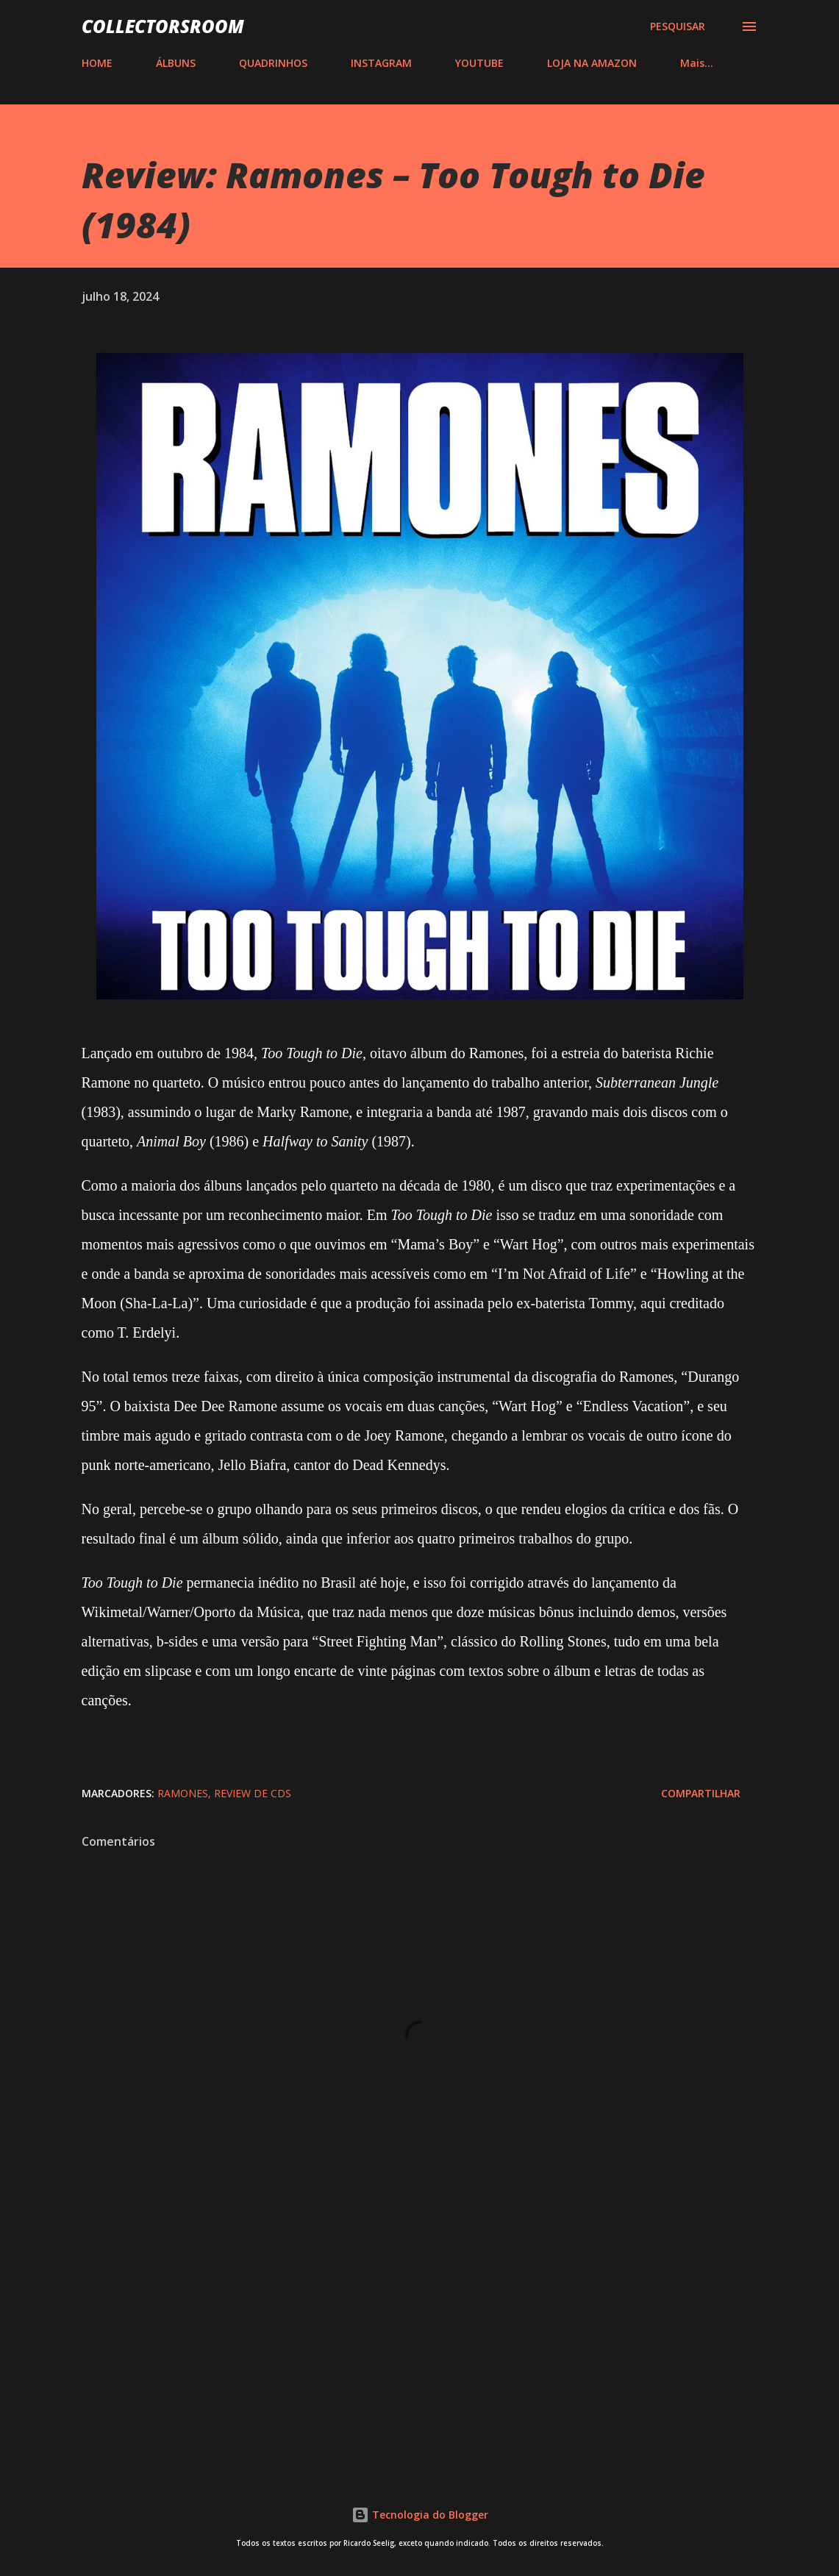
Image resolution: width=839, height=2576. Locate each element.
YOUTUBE (479, 63)
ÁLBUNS (176, 63)
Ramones (182, 1793)
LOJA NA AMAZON (592, 63)
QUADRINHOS (273, 63)
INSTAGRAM (381, 63)
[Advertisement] (420, 2340)
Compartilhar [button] (700, 1793)
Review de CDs (252, 1793)
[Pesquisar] (677, 26)
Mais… (696, 63)
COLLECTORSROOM (163, 26)
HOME (97, 63)
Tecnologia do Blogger (419, 2515)
